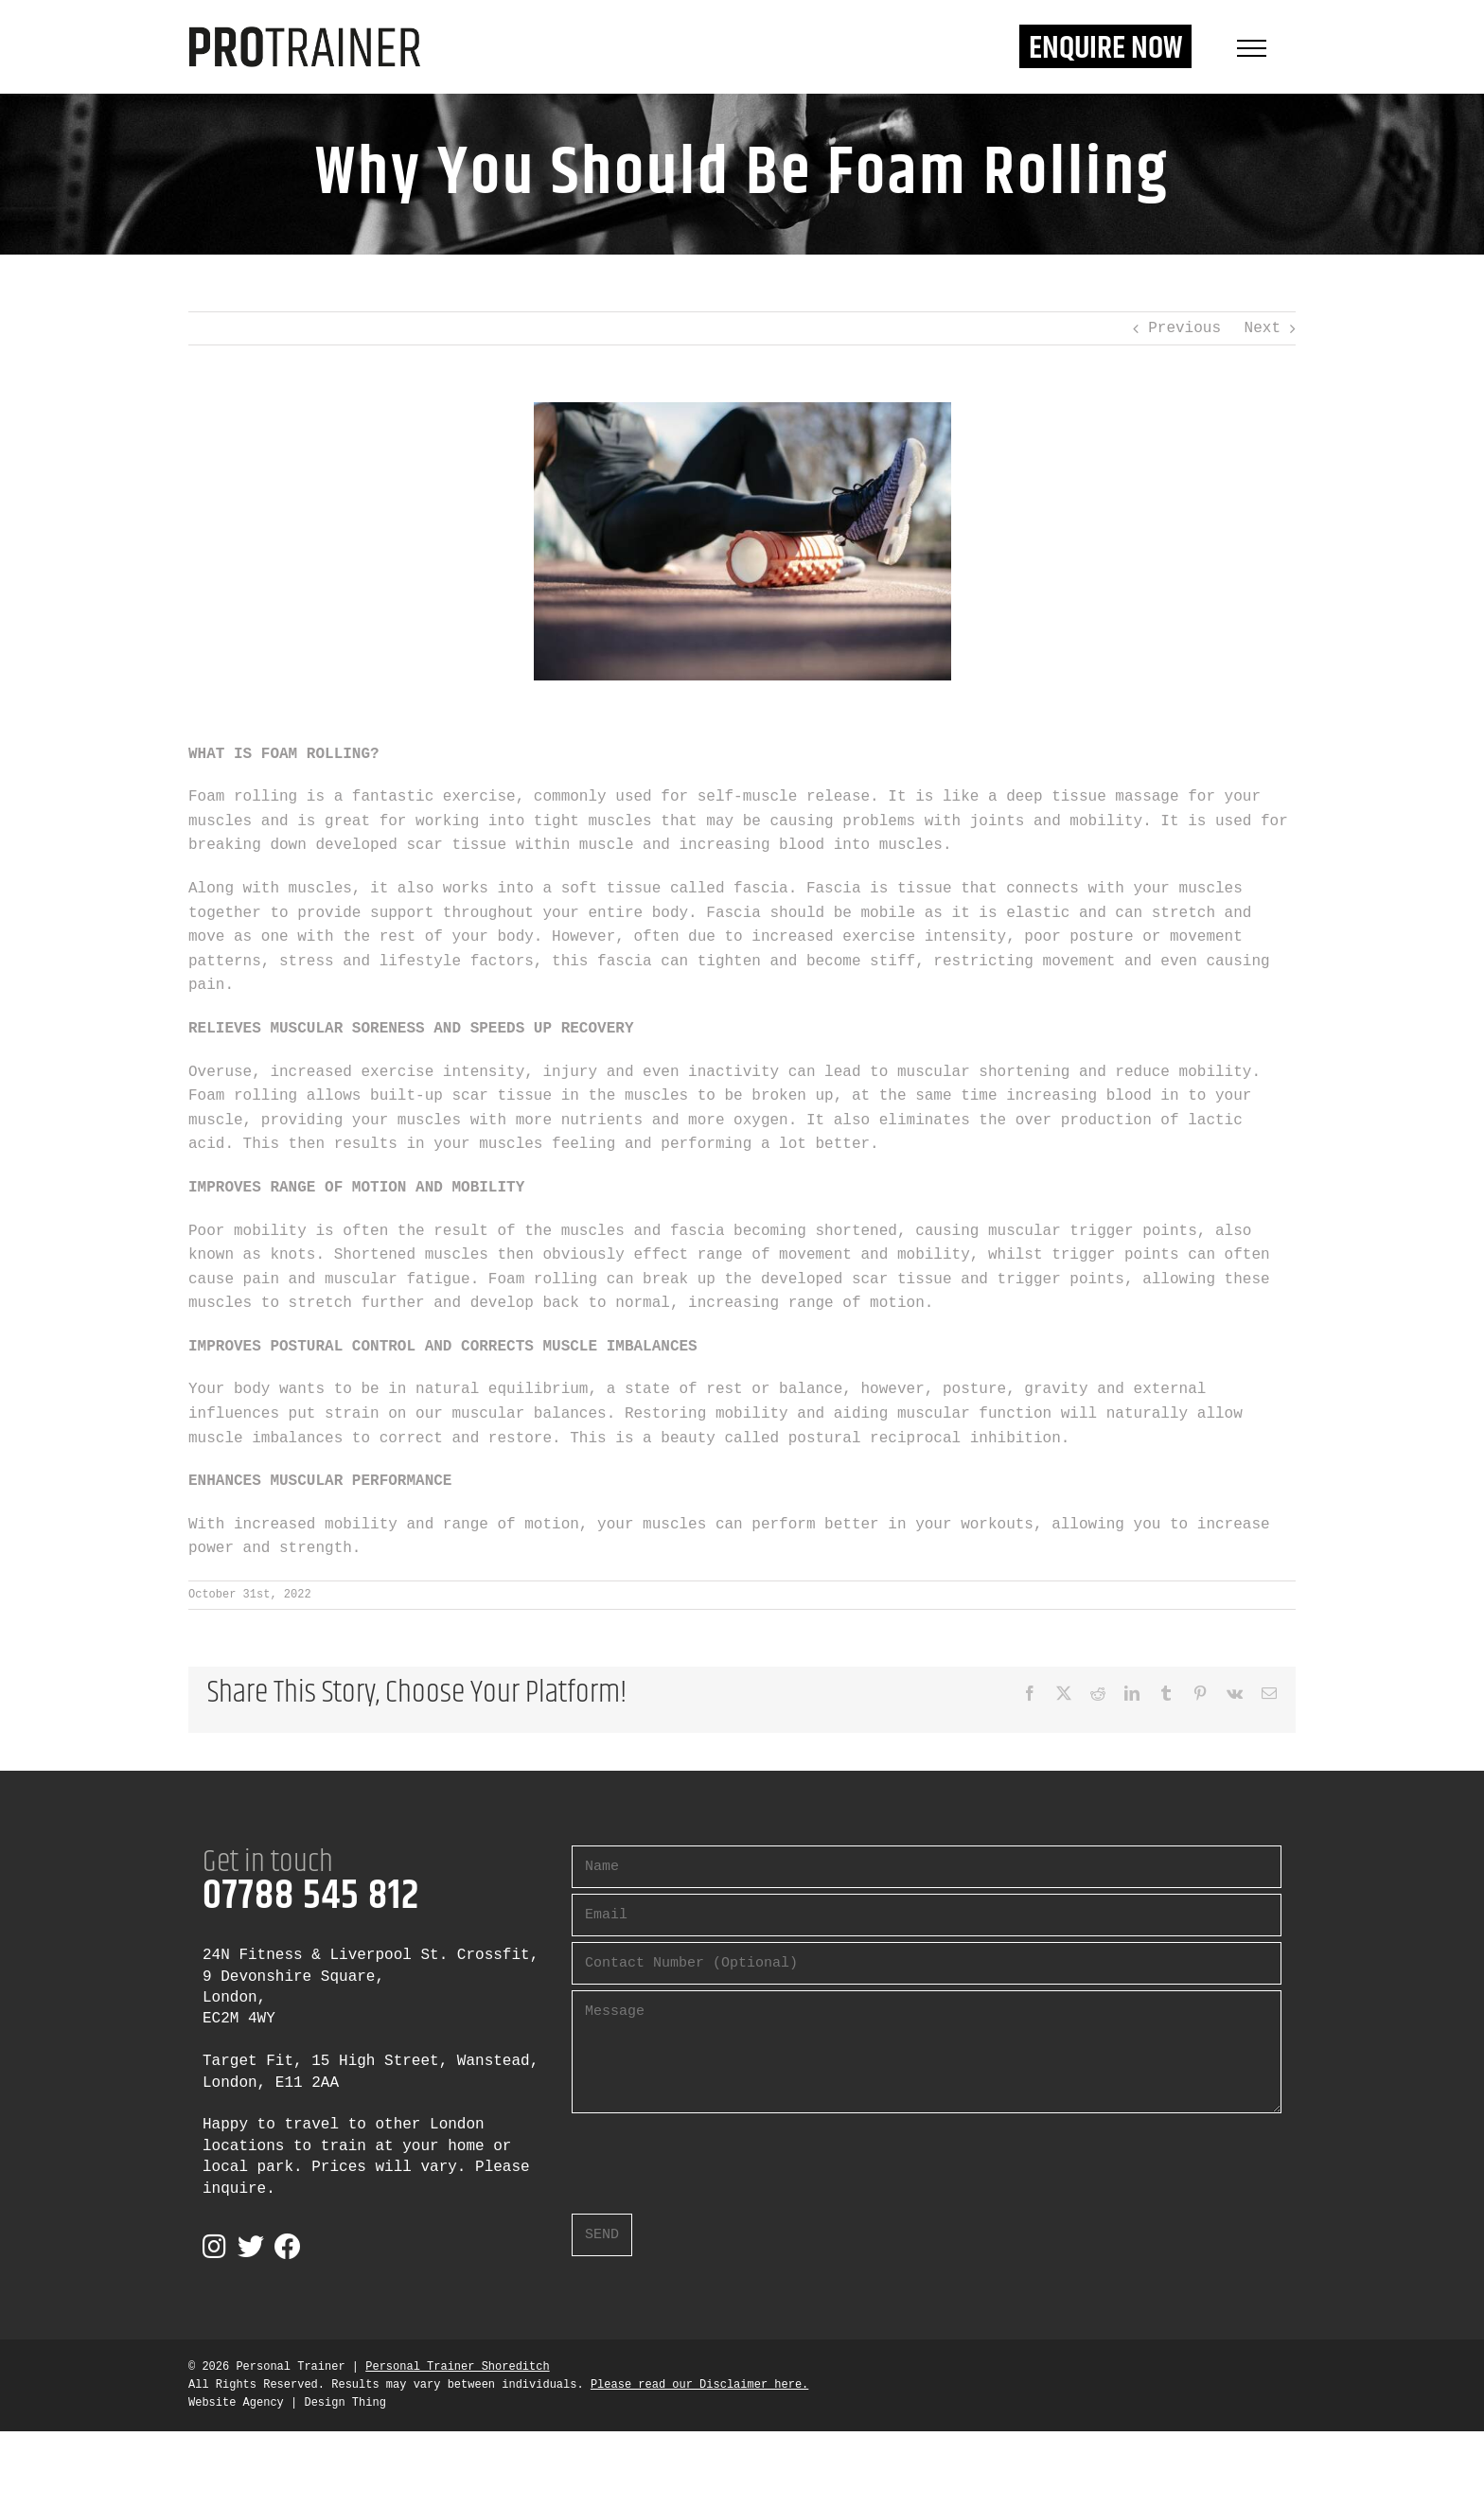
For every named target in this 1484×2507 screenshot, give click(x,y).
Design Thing (344, 2403)
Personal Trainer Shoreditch (457, 2367)
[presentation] (715, 2156)
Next (1263, 328)
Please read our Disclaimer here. (699, 2385)
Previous (1184, 328)
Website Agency (236, 2403)
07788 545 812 (311, 1896)
